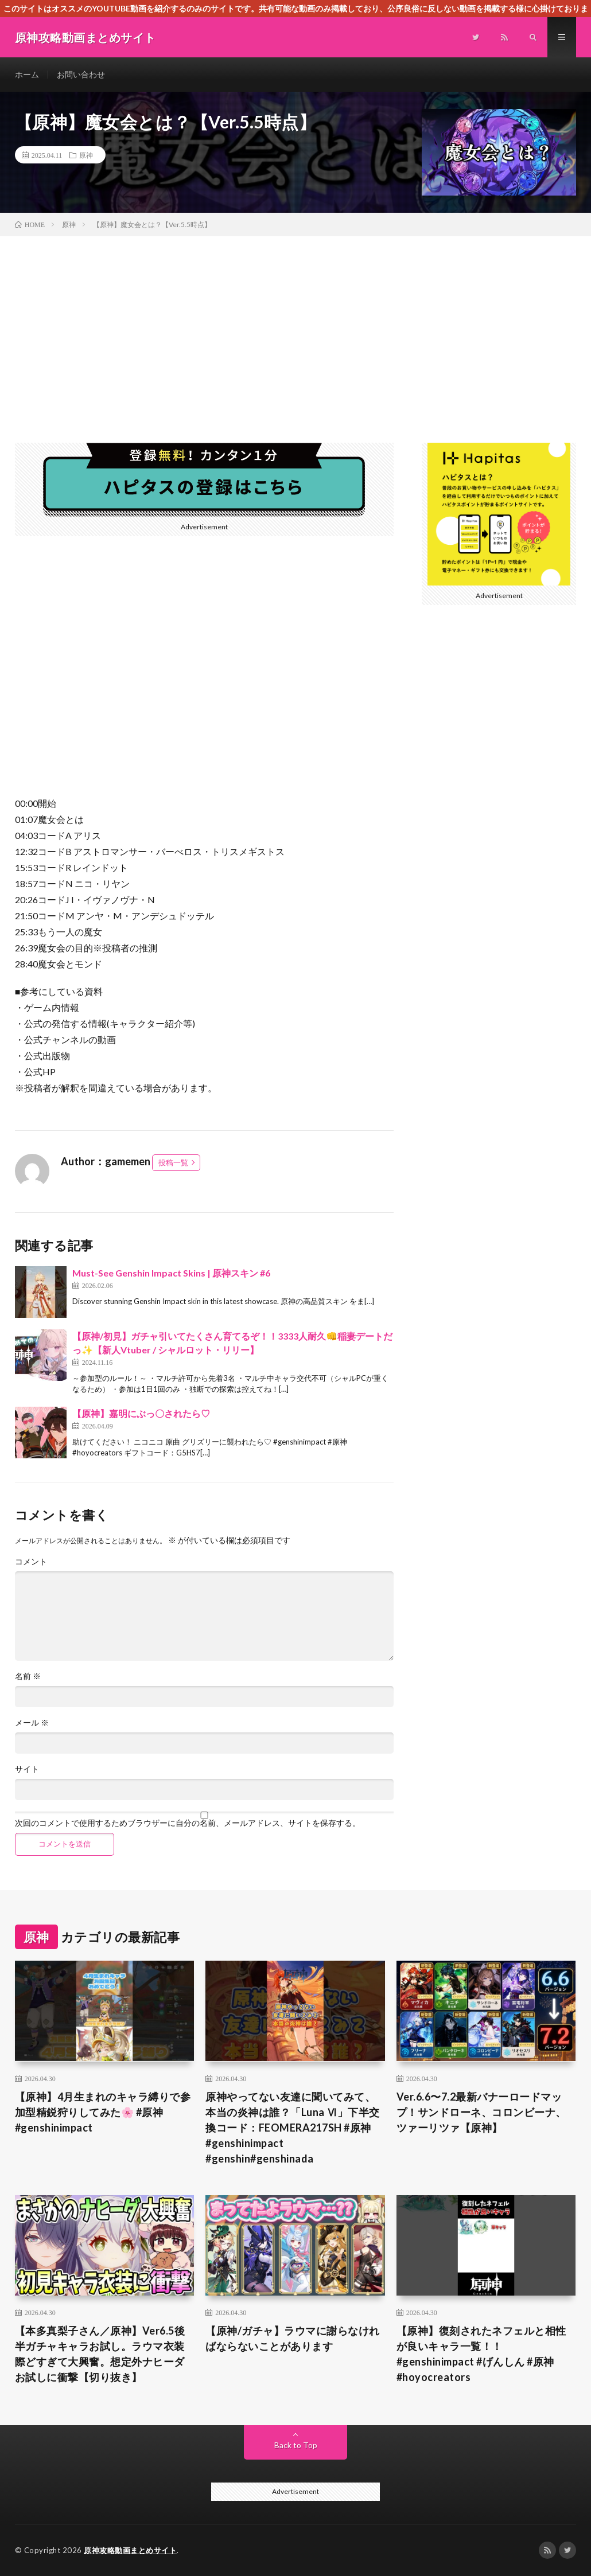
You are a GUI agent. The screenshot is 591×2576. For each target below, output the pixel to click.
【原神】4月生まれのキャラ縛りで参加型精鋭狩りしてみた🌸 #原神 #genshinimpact (103, 2112)
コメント (31, 1562)
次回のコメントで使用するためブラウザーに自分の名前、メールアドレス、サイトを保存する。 (187, 1823)
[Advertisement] (295, 322)
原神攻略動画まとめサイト (130, 2550)
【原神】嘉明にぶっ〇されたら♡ (141, 1413)
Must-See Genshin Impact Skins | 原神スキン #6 (171, 1272)
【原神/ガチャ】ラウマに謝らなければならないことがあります (292, 2338)
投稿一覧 (173, 1162)
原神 (86, 154)
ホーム (27, 74)
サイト (27, 1769)
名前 (28, 1676)
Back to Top (295, 2445)
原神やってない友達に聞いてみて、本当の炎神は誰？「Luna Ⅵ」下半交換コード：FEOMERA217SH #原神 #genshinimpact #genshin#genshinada (292, 2127)
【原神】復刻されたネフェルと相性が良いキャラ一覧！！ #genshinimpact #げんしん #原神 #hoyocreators (481, 2353)
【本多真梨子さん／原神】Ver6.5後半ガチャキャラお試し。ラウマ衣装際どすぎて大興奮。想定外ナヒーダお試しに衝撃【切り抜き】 (100, 2353)
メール (32, 1723)
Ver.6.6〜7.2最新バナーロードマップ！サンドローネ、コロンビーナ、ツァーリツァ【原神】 (481, 2112)
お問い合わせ (81, 74)
